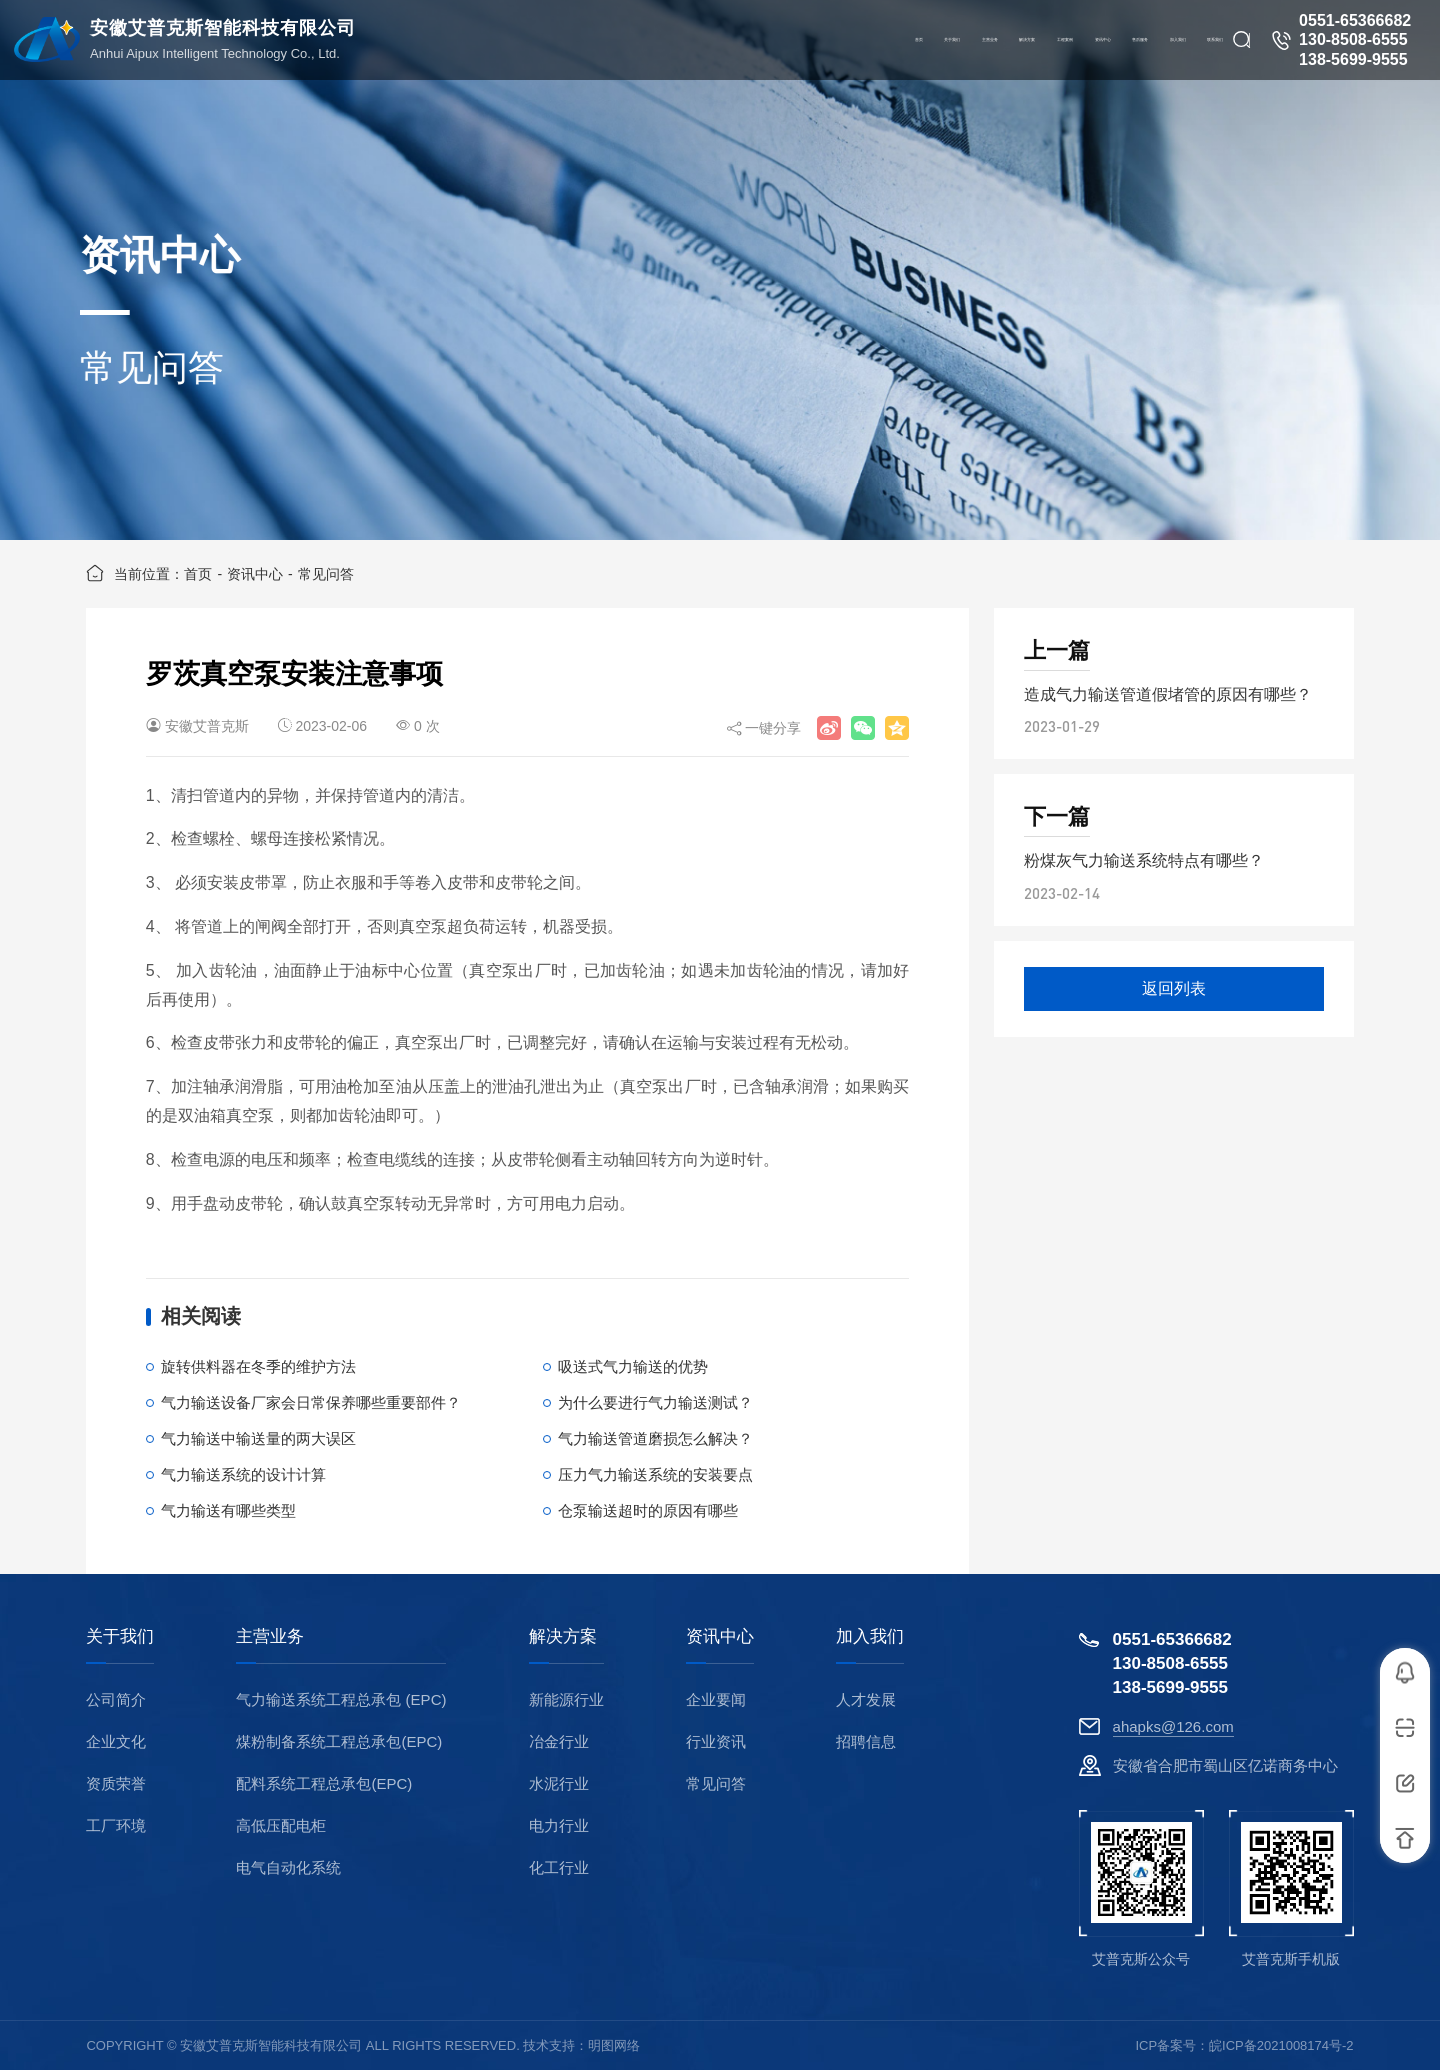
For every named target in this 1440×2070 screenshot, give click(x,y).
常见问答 (326, 574)
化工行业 (559, 1867)
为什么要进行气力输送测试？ (655, 1402)
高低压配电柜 (281, 1825)
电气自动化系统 (288, 1867)
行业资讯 (716, 1741)
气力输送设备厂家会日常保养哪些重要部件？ (311, 1402)
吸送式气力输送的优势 (633, 1366)
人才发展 (866, 1699)
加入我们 (870, 1637)
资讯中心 (255, 574)
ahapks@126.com (1173, 1726)
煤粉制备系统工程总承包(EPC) (339, 1741)
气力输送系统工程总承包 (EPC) (341, 1699)
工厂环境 (116, 1825)
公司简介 (116, 1699)
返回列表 (1174, 988)
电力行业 (559, 1825)
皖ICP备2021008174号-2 (1281, 2045)
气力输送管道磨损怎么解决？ (655, 1438)
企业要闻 (716, 1699)
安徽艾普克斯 (207, 726)
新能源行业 (566, 1699)
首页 (198, 574)
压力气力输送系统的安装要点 (655, 1474)
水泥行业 (559, 1783)
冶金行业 (559, 1741)
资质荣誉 (116, 1783)
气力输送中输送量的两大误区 (258, 1438)
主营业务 (270, 1637)
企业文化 (116, 1741)
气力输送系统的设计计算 (243, 1474)
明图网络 (614, 2045)
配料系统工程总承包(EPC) (324, 1783)
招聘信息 (866, 1741)
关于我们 (120, 1637)
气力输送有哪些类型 (228, 1510)
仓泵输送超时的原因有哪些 (648, 1510)
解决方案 (563, 1637)
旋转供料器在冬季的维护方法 (258, 1366)
